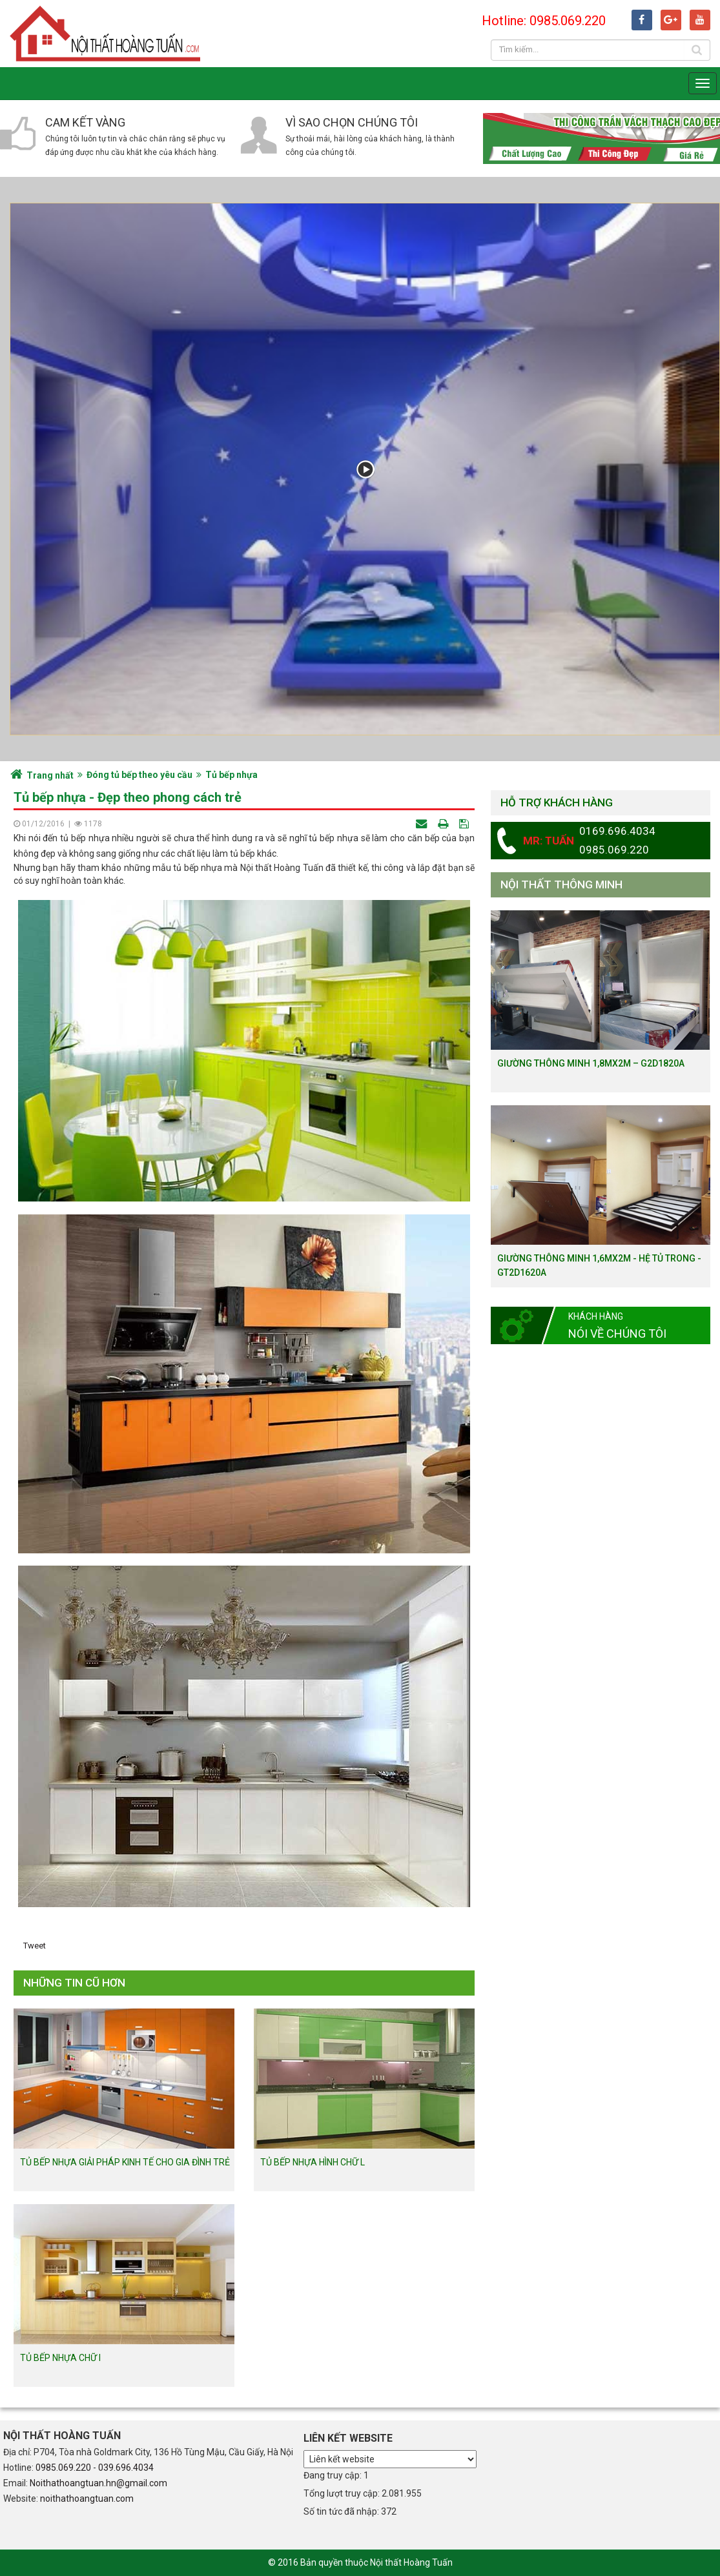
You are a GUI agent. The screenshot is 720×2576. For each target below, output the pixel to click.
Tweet (34, 1945)
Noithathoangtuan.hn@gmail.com (98, 2483)
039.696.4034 (126, 2467)
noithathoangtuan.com (87, 2498)
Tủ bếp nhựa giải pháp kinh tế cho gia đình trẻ (125, 2162)
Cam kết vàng (85, 122)
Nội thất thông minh (561, 884)
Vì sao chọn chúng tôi (351, 122)
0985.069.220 (63, 2467)
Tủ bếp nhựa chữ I (60, 2358)
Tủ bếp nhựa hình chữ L (312, 2162)
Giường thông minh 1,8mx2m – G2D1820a (590, 1063)
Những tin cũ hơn (74, 1982)
